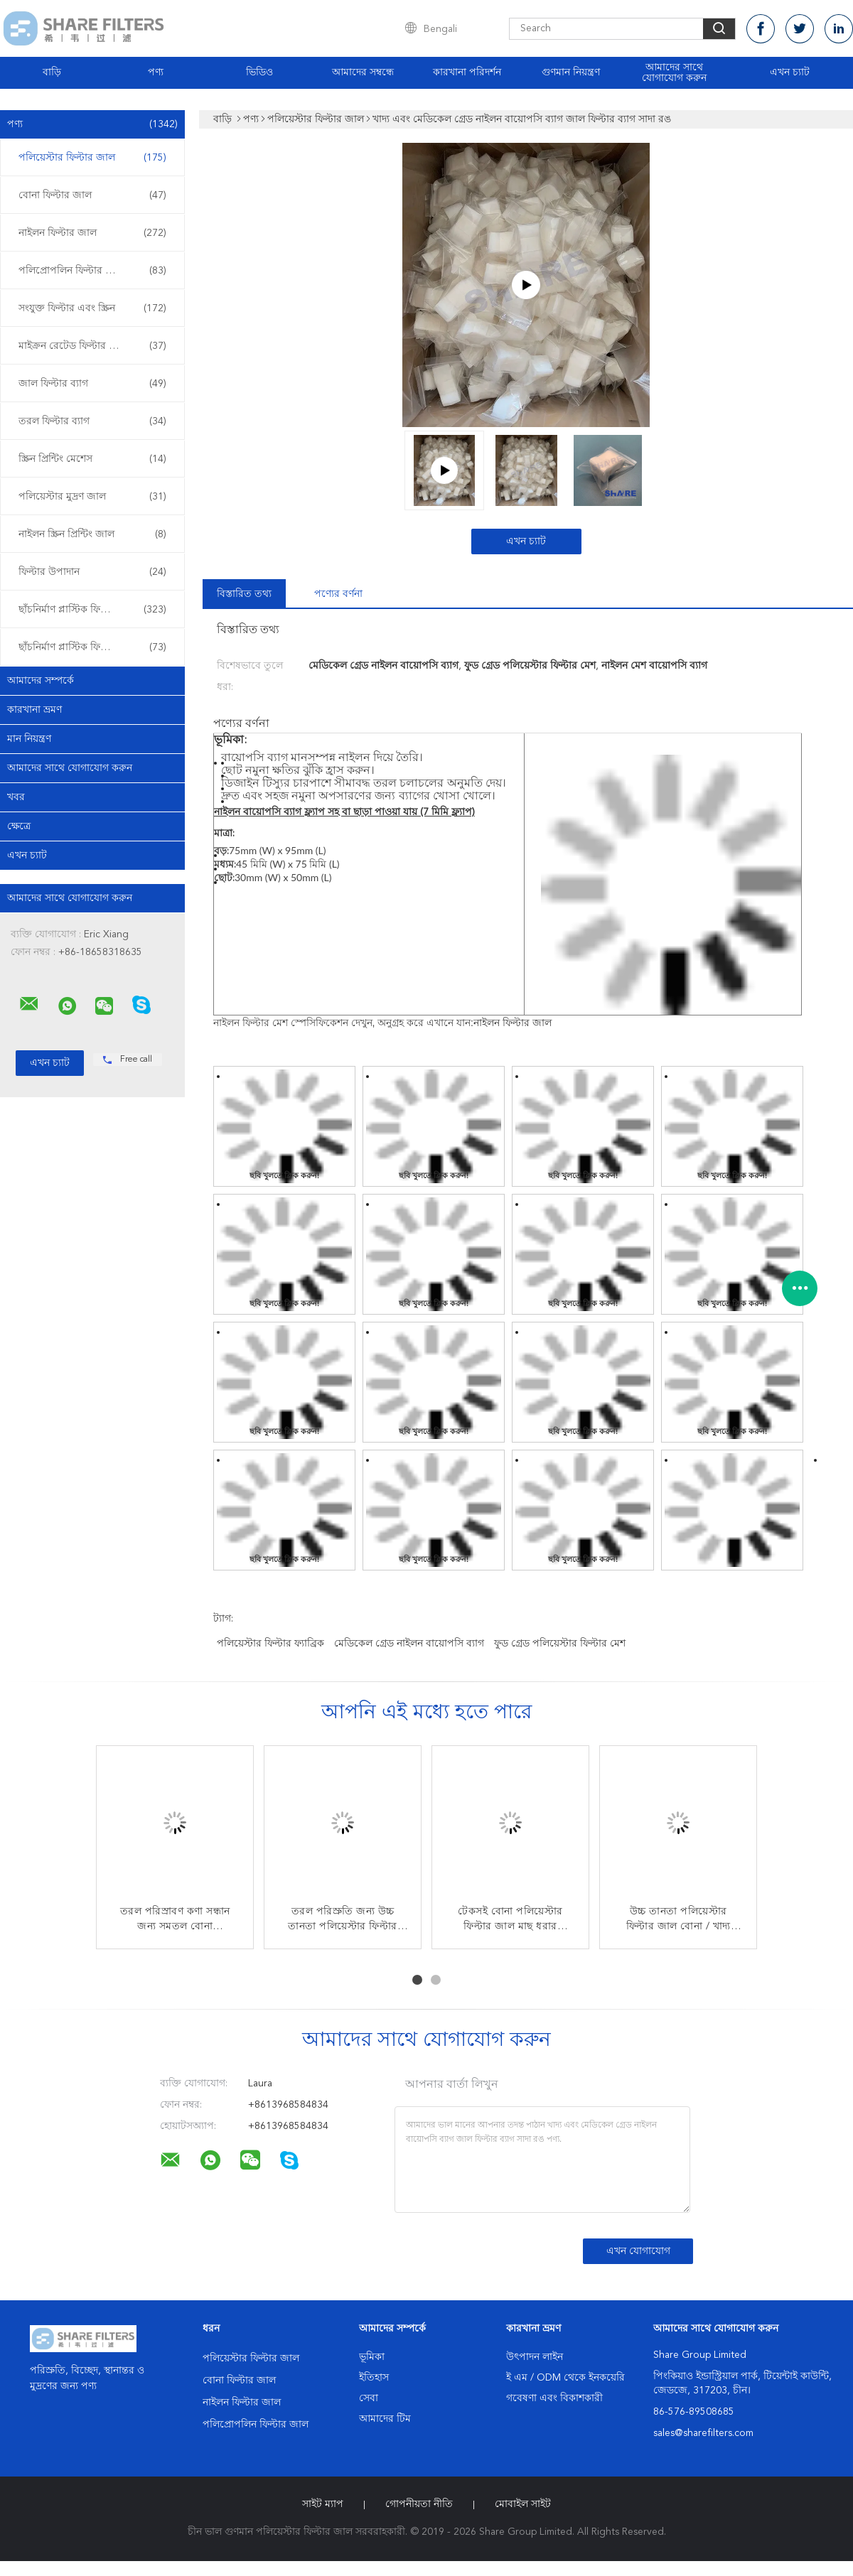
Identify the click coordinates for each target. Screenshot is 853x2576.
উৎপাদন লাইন (534, 2357)
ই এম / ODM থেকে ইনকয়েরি (565, 2378)
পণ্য (155, 72)
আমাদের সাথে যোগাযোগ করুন (674, 73)
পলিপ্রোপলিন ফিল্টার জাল (92, 271)
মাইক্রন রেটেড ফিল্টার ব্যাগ (92, 346)
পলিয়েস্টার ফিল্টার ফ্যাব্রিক (270, 1644)
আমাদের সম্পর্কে (40, 681)
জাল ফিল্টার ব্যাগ (92, 384)
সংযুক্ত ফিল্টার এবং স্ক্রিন (92, 308)
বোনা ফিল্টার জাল (92, 195)
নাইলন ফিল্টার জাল (92, 233)
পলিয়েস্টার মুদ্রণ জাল (92, 497)
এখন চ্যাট (790, 72)
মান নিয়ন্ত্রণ (29, 739)
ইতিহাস (374, 2378)
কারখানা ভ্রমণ (34, 710)
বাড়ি (52, 72)
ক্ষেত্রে (19, 826)
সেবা (368, 2398)
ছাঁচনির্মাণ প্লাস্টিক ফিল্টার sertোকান (93, 610)
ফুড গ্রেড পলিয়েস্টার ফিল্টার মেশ (560, 1644)
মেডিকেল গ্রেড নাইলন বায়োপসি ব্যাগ (409, 1644)
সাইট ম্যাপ (322, 2504)
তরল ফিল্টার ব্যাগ (92, 421)
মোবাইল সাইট (523, 2504)
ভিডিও (259, 72)
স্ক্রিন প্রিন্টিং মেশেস (92, 459)
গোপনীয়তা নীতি (419, 2504)
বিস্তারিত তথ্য (244, 594)
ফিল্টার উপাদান (92, 572)
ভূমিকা (372, 2357)
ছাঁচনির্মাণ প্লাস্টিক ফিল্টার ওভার (92, 647)
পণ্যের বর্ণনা (338, 594)
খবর (16, 797)
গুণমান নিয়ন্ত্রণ (571, 72)
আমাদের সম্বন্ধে (363, 72)
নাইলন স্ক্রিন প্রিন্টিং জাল (92, 534)
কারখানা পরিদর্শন (467, 72)
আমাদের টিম (385, 2419)
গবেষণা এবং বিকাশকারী (554, 2398)
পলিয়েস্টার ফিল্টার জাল (92, 158)
